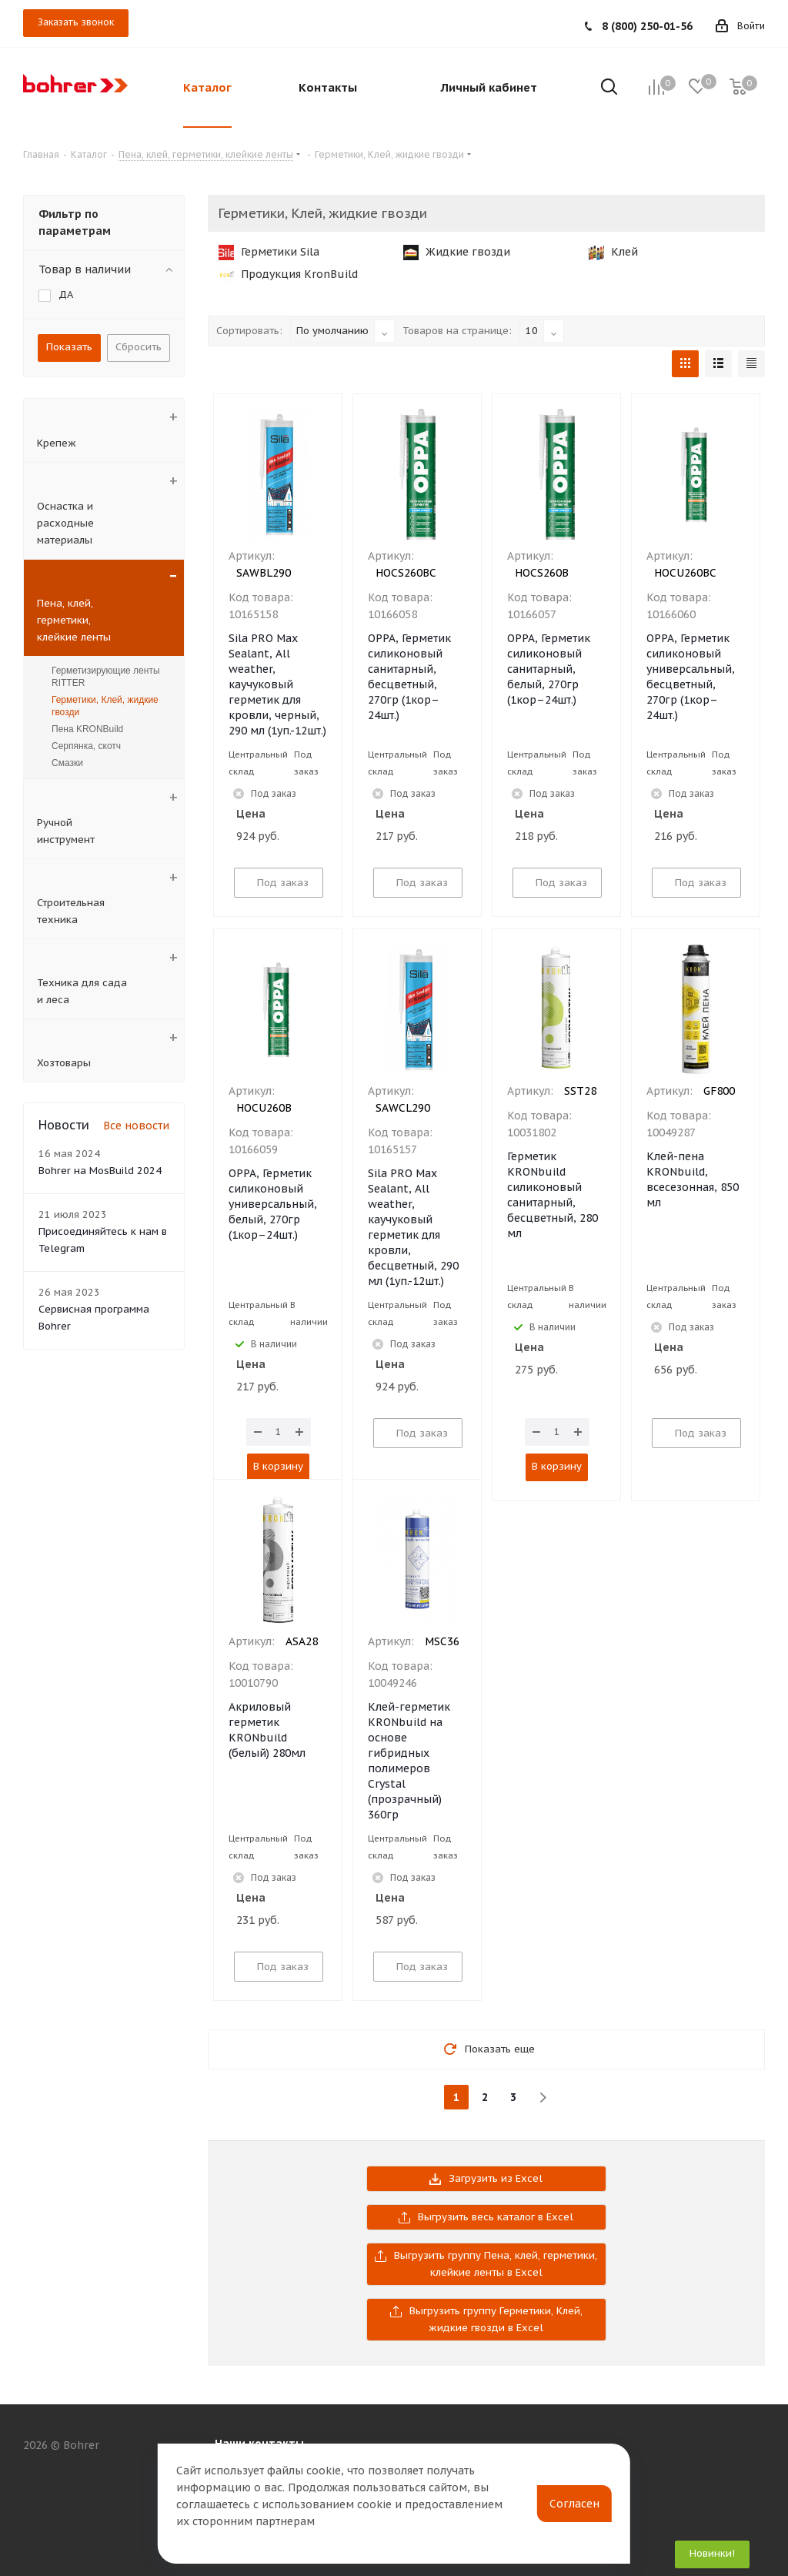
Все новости (136, 1125)
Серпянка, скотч (86, 746)
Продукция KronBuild (288, 274)
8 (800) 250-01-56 (647, 26)
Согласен (574, 2504)
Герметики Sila (269, 252)
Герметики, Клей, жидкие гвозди (105, 706)
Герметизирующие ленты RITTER (106, 676)
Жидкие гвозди (456, 252)
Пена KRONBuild (87, 729)
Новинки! (712, 2553)
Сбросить (138, 346)
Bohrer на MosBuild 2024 (100, 1170)
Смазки (67, 763)
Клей (613, 252)
